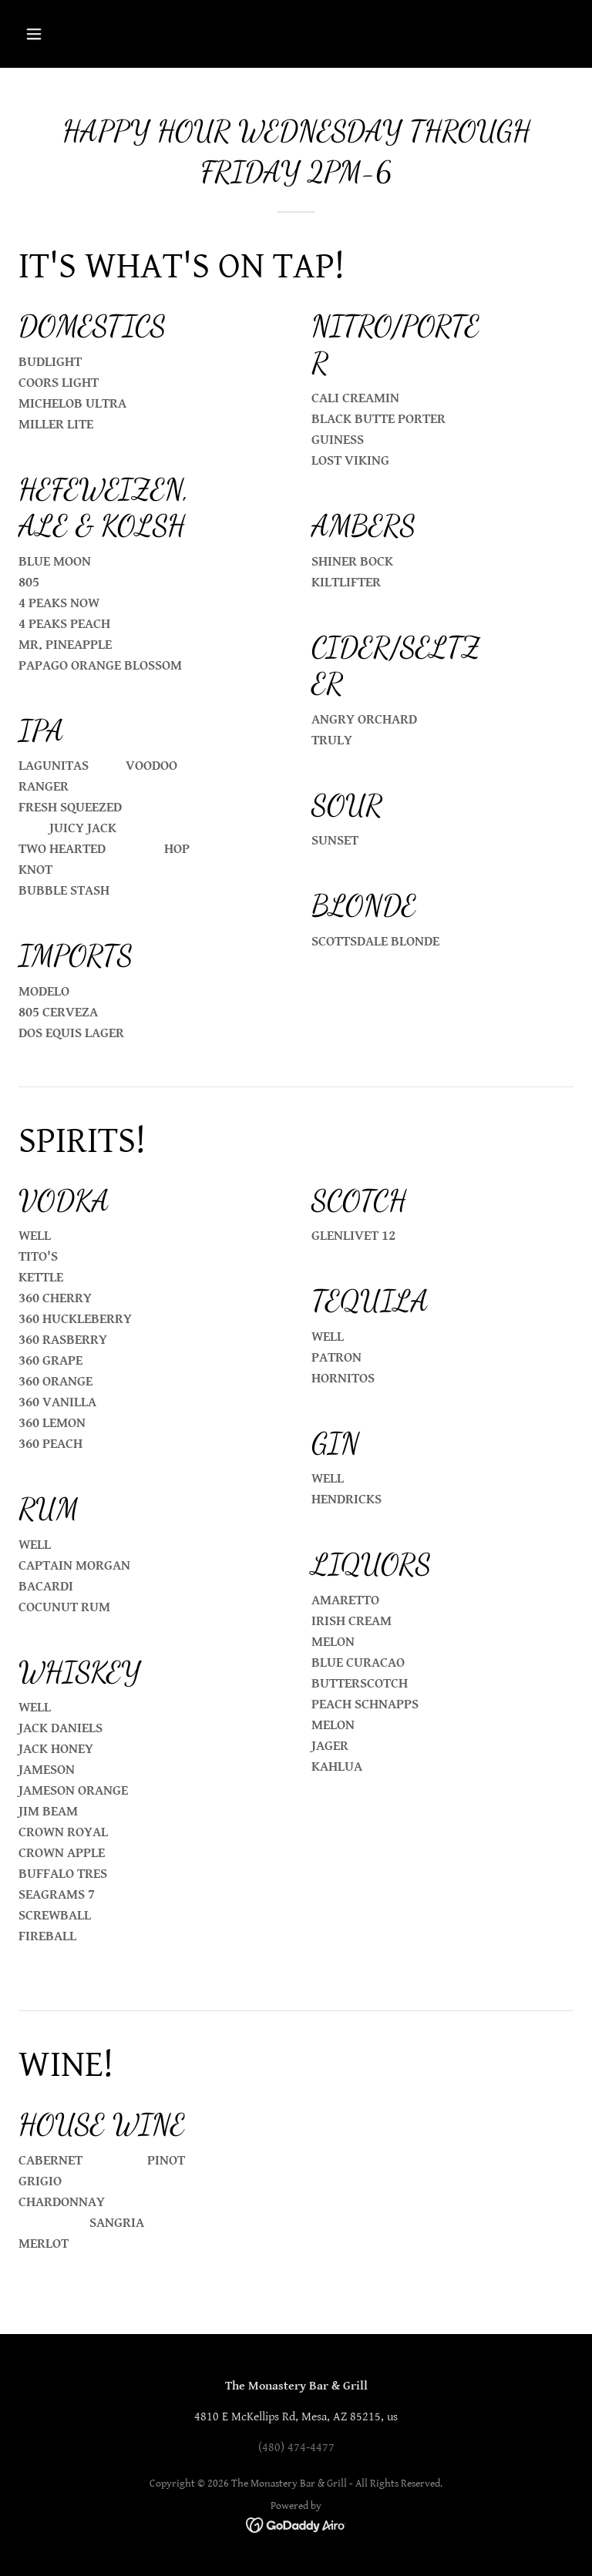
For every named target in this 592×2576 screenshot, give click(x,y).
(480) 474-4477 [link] (296, 2447)
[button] (60, 33)
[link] (296, 2524)
